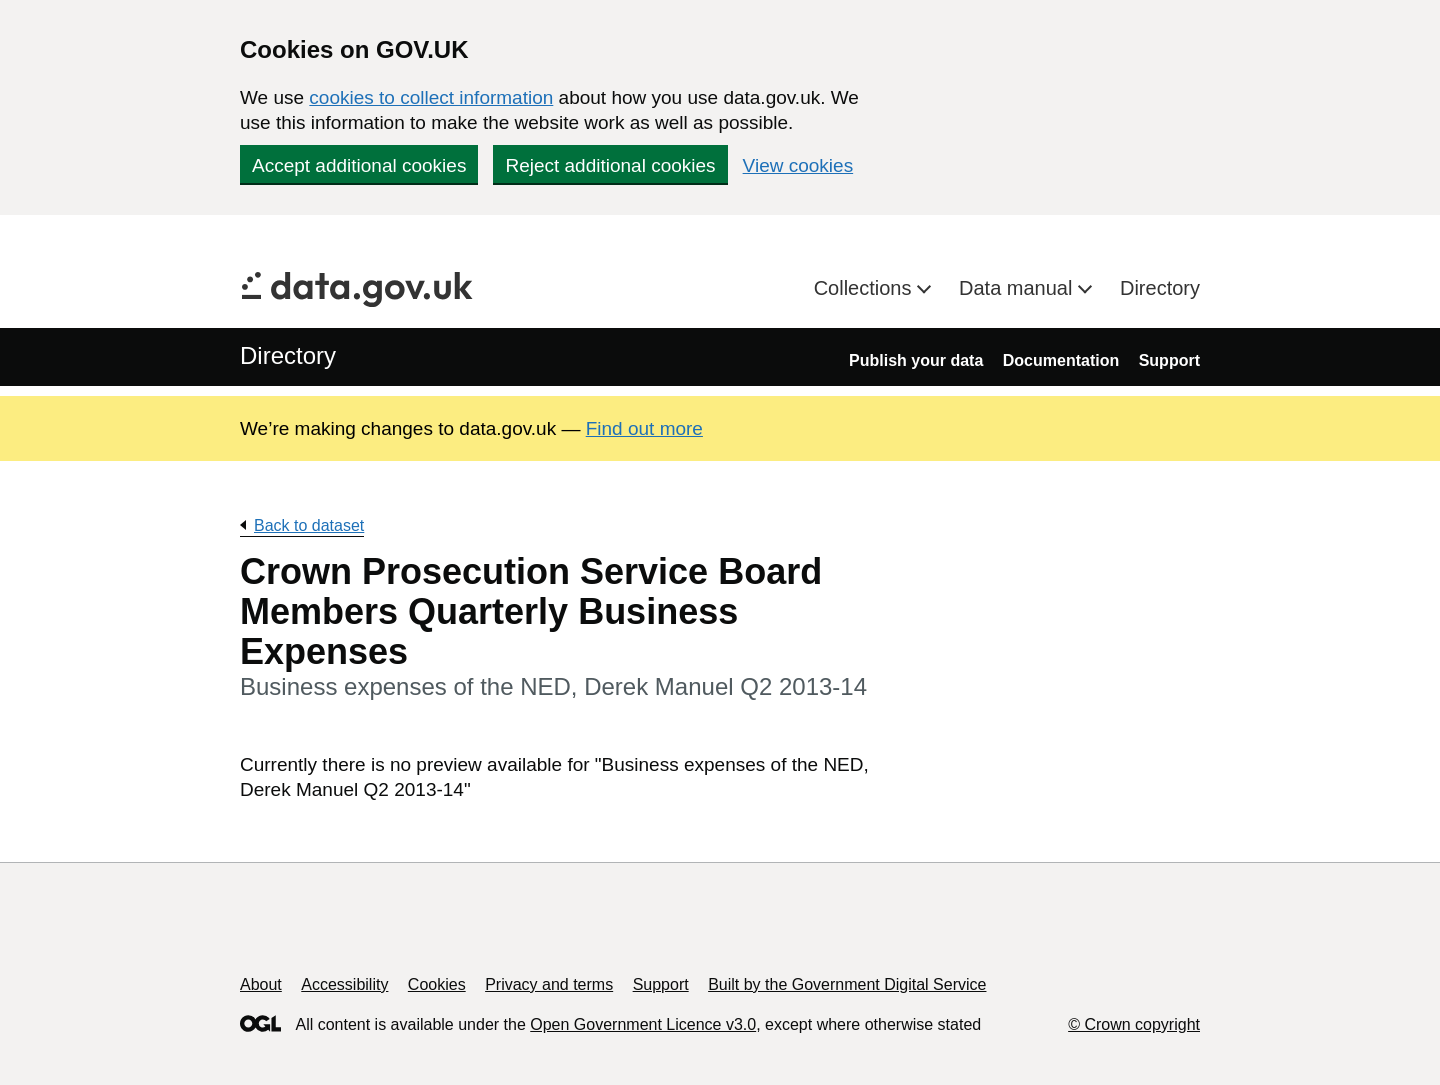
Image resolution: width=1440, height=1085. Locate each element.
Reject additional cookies (610, 165)
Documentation (1061, 360)
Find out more (644, 428)
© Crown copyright (1134, 1024)
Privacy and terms (549, 984)
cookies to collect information (431, 97)
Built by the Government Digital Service (847, 984)
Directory (1160, 288)
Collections (865, 288)
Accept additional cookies (359, 165)
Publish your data (916, 360)
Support (1169, 360)
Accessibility (344, 984)
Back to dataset (309, 525)
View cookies (798, 165)
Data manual (1018, 288)
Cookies (437, 984)
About (261, 984)
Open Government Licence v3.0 (643, 1024)
